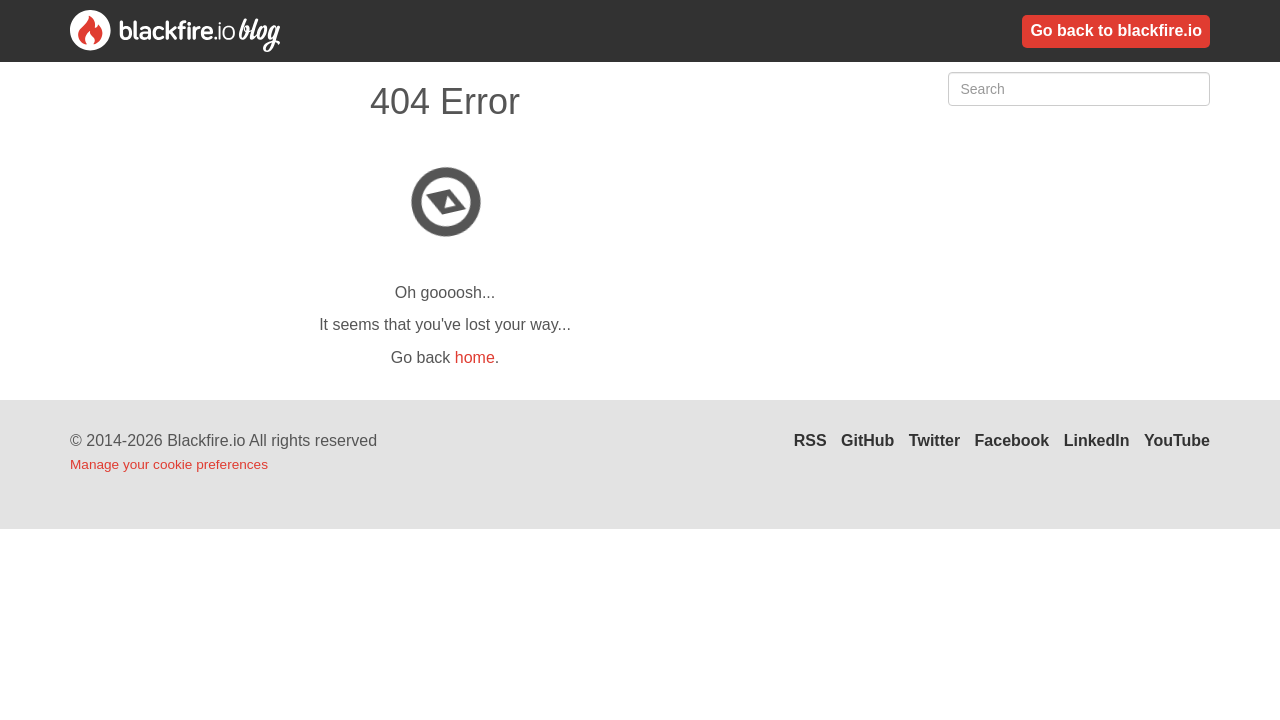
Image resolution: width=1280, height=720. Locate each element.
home (475, 357)
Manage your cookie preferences (169, 464)
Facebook (1012, 440)
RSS (810, 440)
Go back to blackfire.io (1116, 30)
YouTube (1177, 440)
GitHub (867, 440)
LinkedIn (1097, 440)
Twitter (934, 440)
